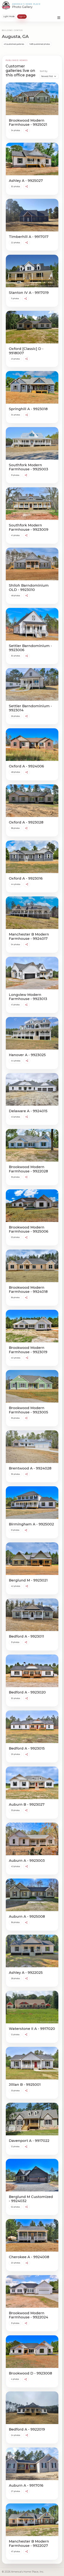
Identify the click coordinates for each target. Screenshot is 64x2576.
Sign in (21, 16)
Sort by (43, 71)
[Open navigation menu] (58, 17)
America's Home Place (26, 4)
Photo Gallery (22, 6)
